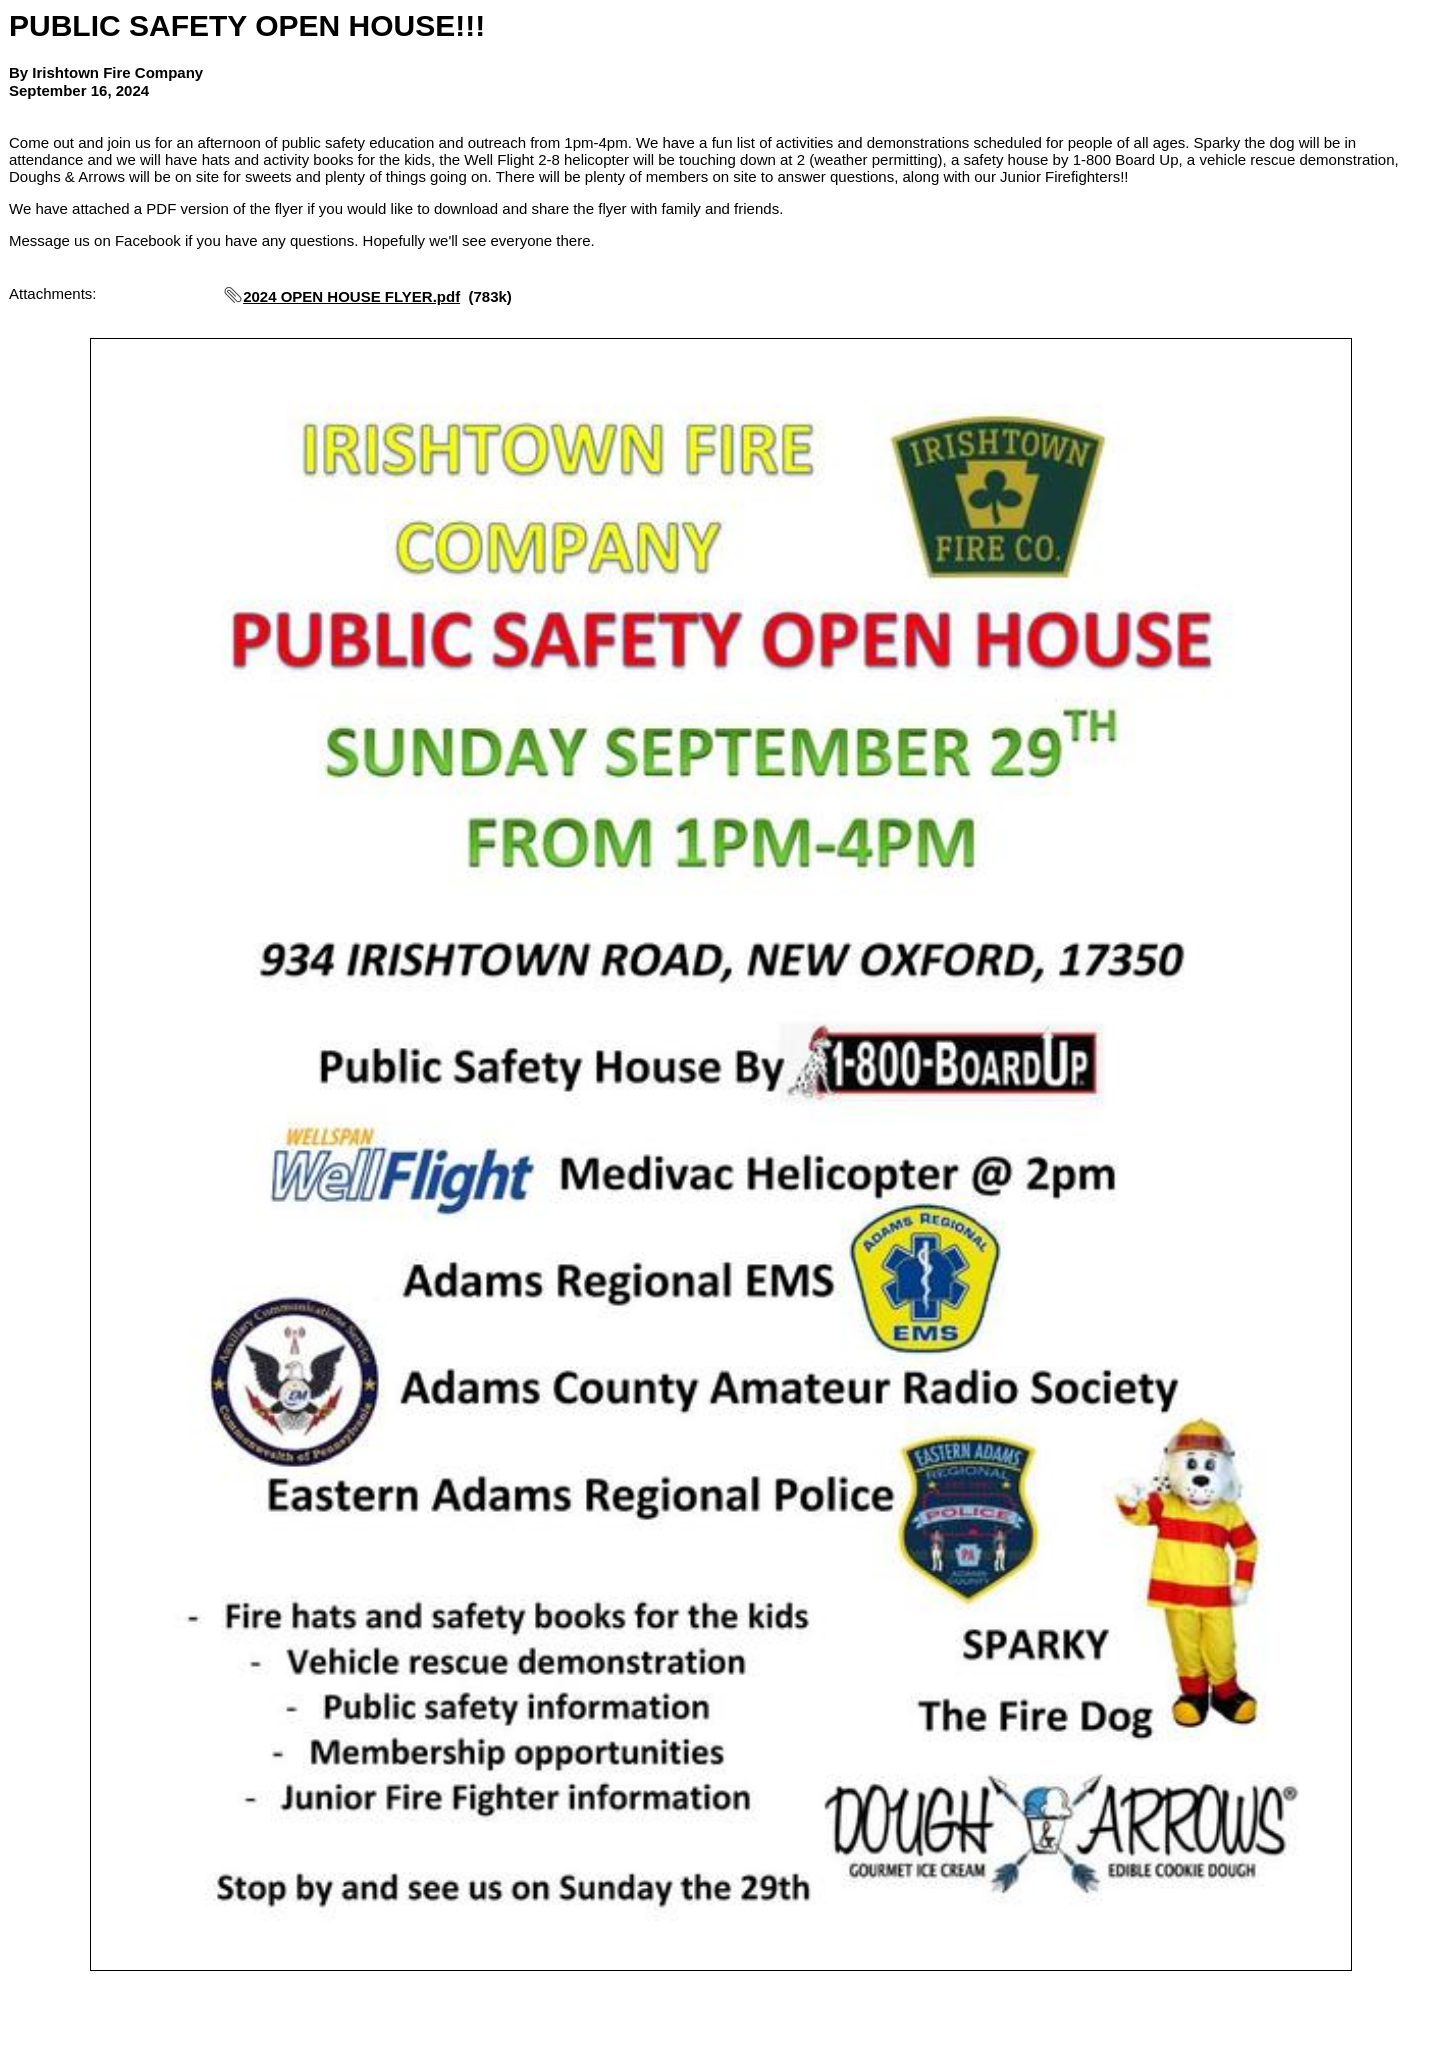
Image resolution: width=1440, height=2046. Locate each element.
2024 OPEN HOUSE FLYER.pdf (351, 296)
